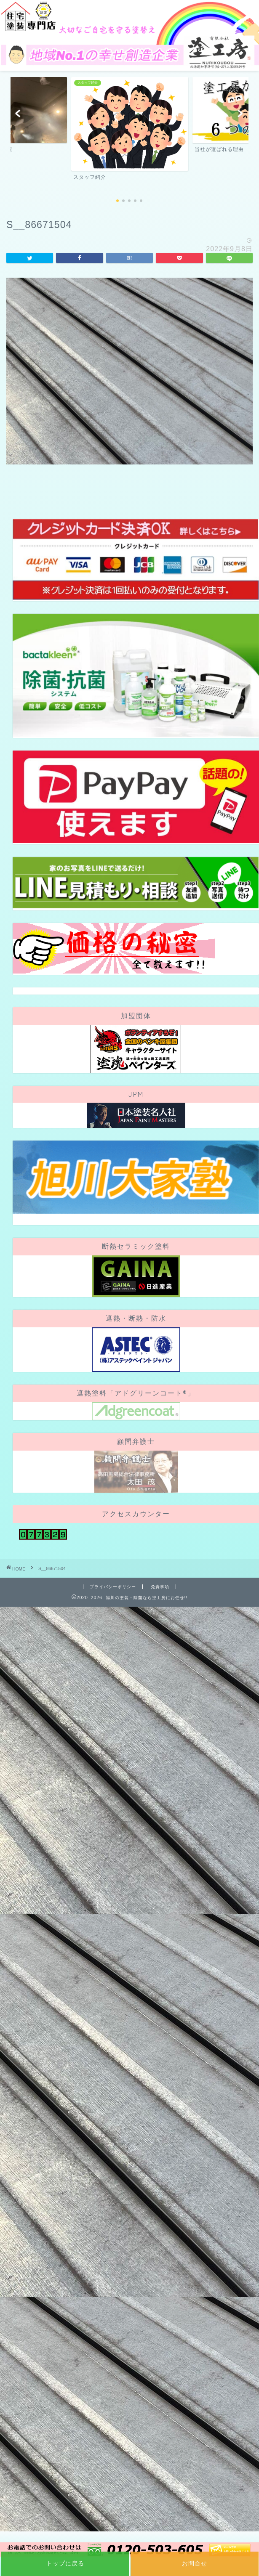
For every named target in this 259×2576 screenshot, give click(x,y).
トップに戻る (65, 2563)
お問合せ (194, 2563)
